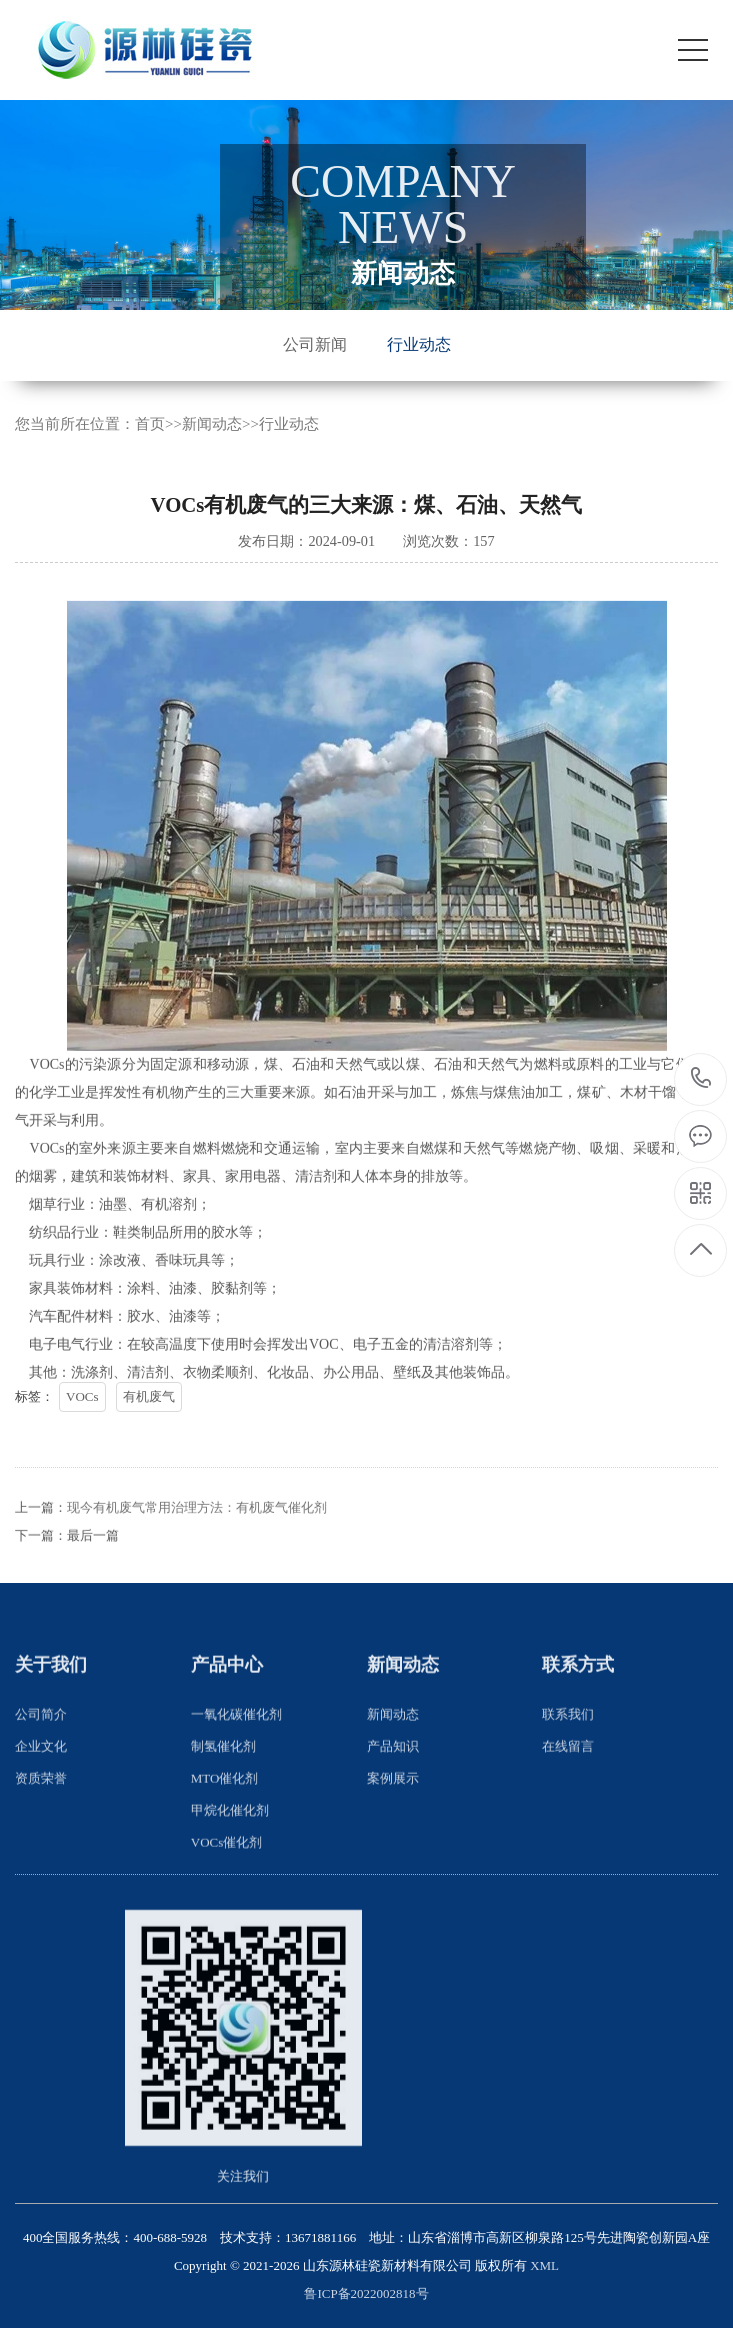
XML (544, 2265)
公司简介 (41, 1754)
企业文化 (41, 1786)
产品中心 (227, 1706)
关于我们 (51, 1706)
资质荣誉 (41, 1818)
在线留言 (568, 1786)
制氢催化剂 (223, 1786)
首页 (150, 429)
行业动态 (419, 344)
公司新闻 (315, 344)
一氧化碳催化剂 (236, 1754)
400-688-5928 (701, 1079)
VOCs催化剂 (227, 1882)
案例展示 (393, 1818)
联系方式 (578, 1706)
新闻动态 (212, 429)
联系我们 (568, 1754)
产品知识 (393, 1786)
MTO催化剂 (225, 1818)
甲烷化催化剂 (230, 1850)
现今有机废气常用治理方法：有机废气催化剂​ (197, 1548)
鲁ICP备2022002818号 (366, 2293)
